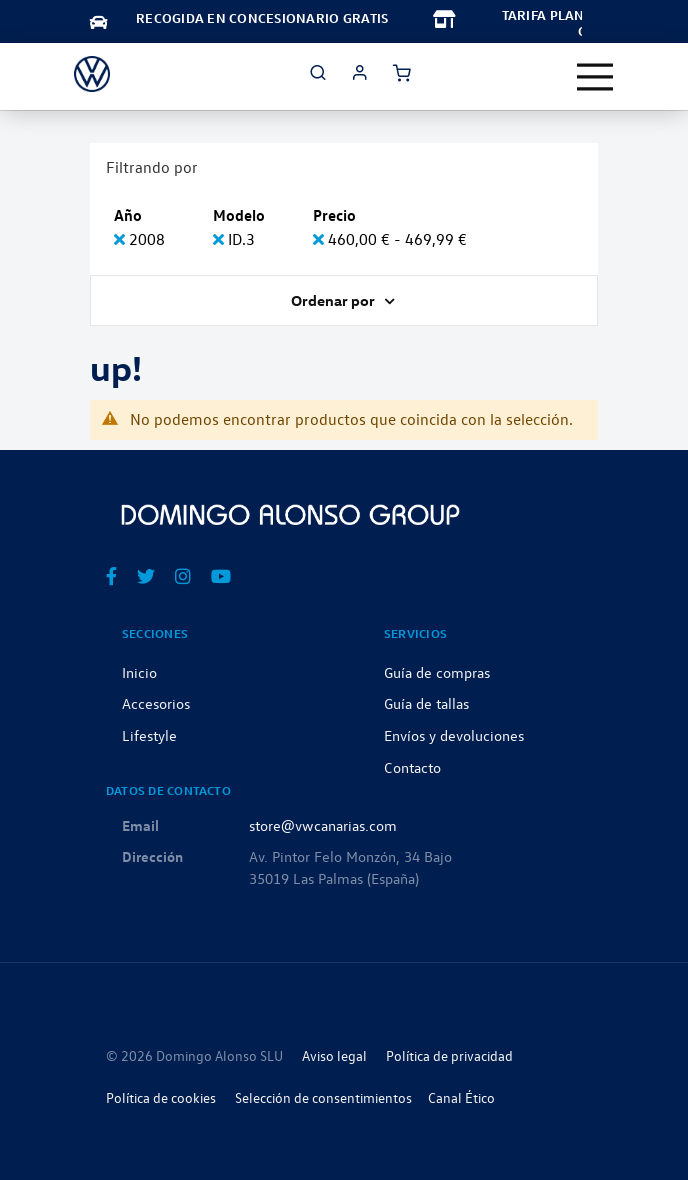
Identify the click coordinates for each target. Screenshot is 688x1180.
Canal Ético (461, 1097)
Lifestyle (149, 735)
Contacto (412, 767)
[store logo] (92, 74)
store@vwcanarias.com (323, 825)
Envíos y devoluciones (454, 735)
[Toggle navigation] (595, 77)
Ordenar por (334, 300)
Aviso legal (334, 1055)
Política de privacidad (449, 1055)
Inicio (139, 672)
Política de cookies (161, 1097)
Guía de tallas (426, 703)
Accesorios (156, 703)
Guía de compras (437, 672)
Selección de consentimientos (323, 1097)
